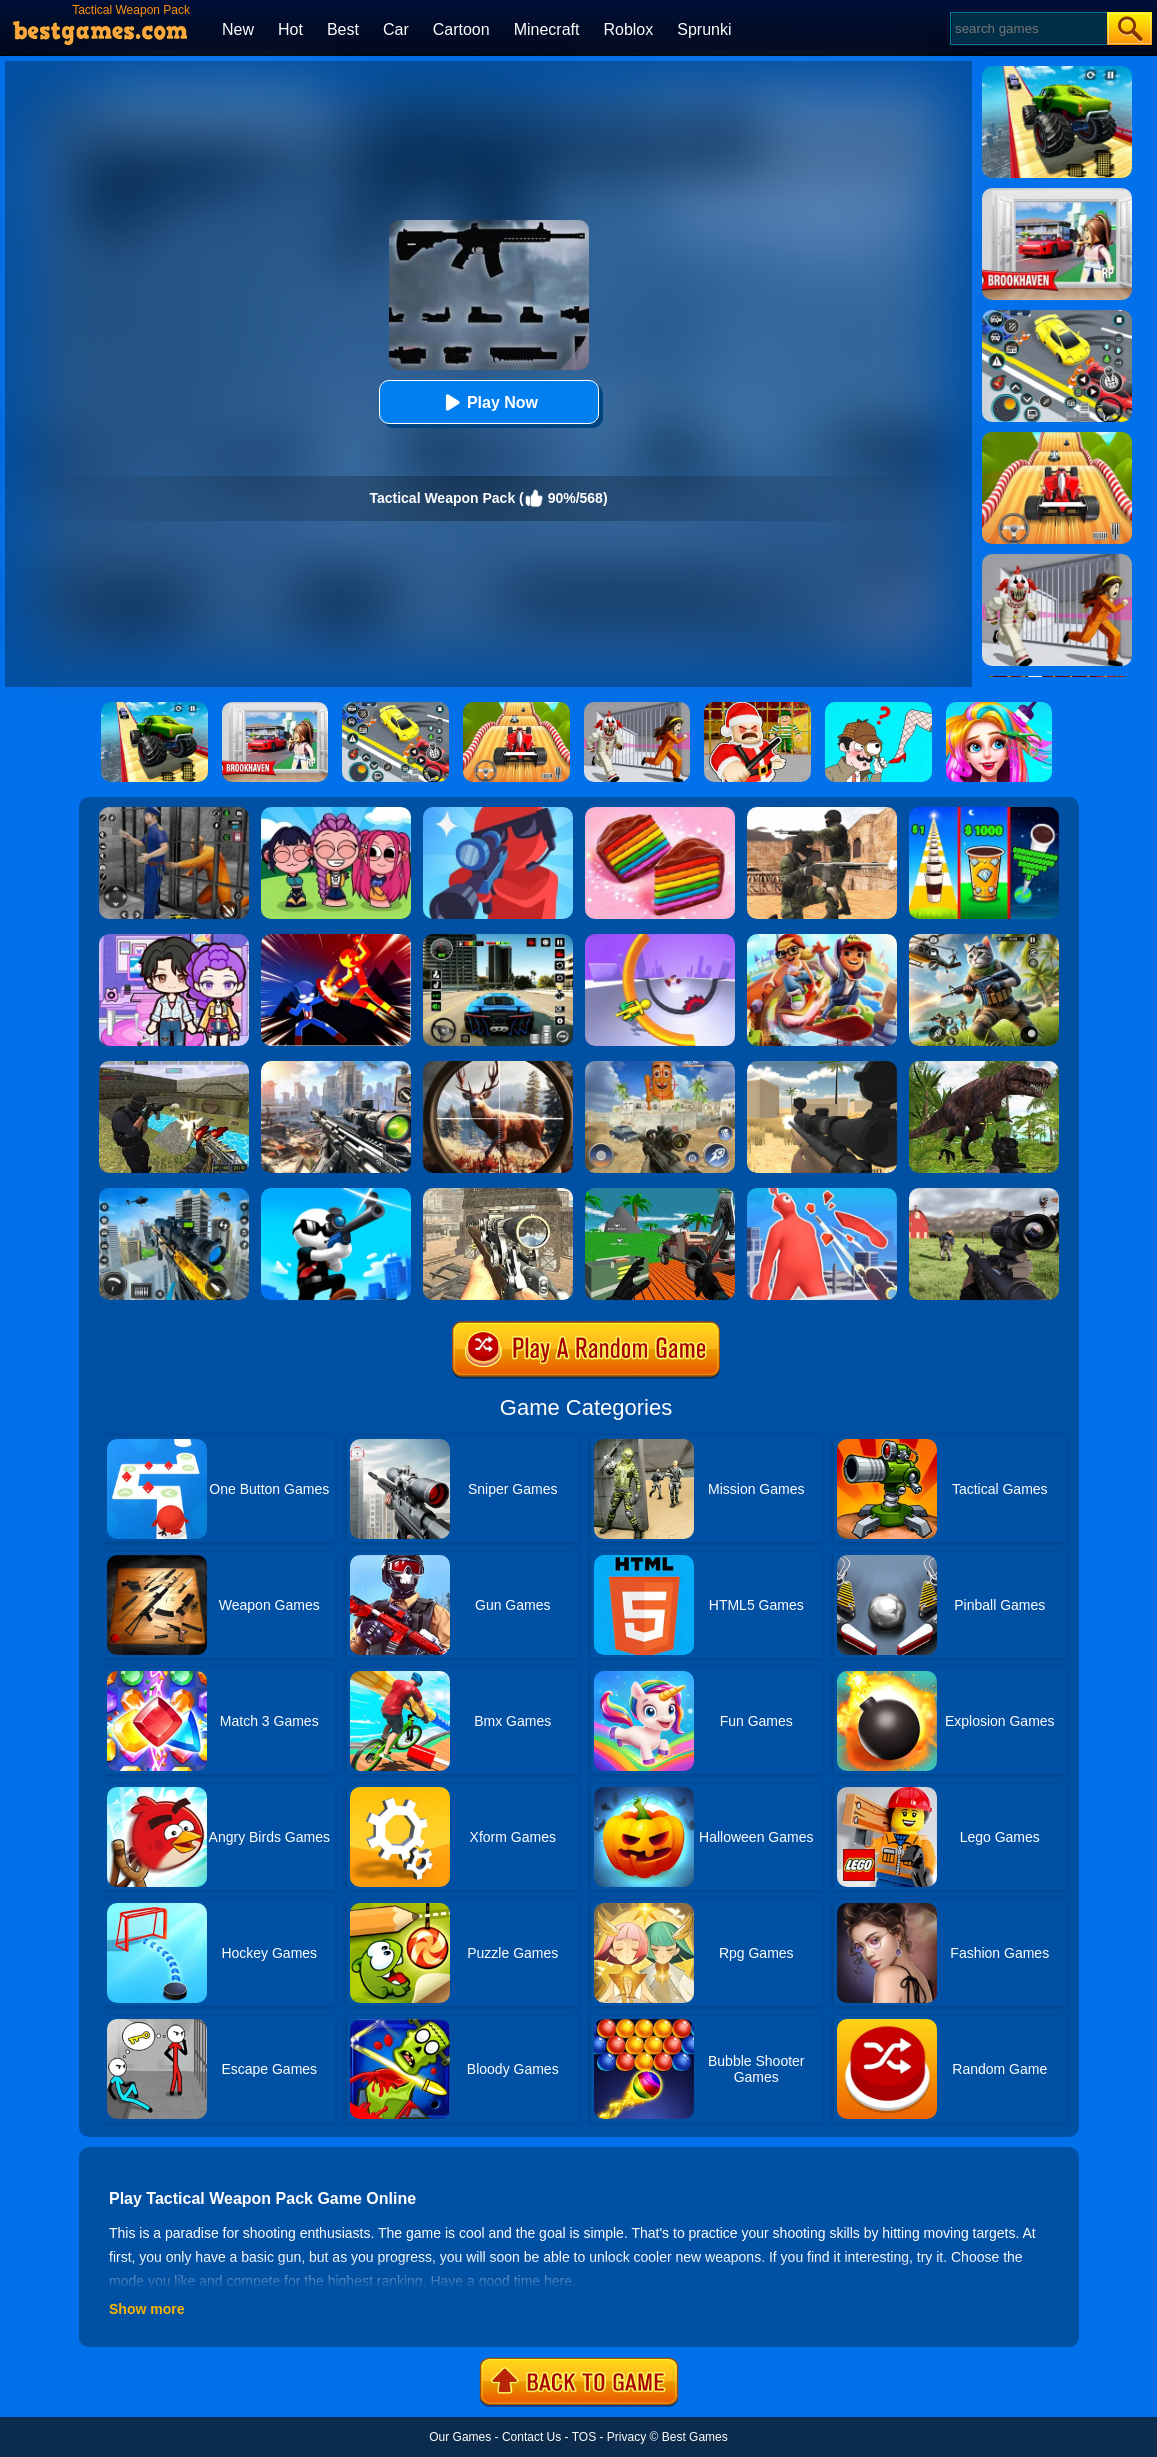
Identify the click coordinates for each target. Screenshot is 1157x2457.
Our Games (460, 2437)
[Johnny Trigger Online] (336, 1195)
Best (343, 29)
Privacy (626, 2437)
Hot (290, 29)
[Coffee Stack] (984, 814)
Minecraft (547, 29)
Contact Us (531, 2437)
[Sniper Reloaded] (822, 1068)
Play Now (488, 402)
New (238, 29)
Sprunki (704, 29)
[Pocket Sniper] (498, 814)
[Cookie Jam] (660, 814)
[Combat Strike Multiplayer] (822, 814)
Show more (146, 2309)
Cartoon (461, 29)
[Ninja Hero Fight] (336, 941)
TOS (584, 2437)
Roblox (628, 29)
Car (396, 29)
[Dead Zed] (984, 1195)
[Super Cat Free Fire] (984, 941)
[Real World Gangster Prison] (174, 814)
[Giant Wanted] (822, 1195)
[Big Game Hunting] (498, 1068)
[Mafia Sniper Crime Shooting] (174, 1195)
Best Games (695, 2437)
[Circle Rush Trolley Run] (660, 941)
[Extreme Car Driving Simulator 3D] (498, 941)
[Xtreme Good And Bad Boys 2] (174, 1068)
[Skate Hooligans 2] (822, 941)
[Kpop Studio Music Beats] (336, 814)
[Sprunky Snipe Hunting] (660, 1068)
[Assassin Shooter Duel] (336, 1068)
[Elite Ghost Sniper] (498, 1195)
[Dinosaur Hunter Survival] (984, 1068)
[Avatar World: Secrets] (174, 941)
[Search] (1027, 28)
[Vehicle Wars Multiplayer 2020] (660, 1195)
